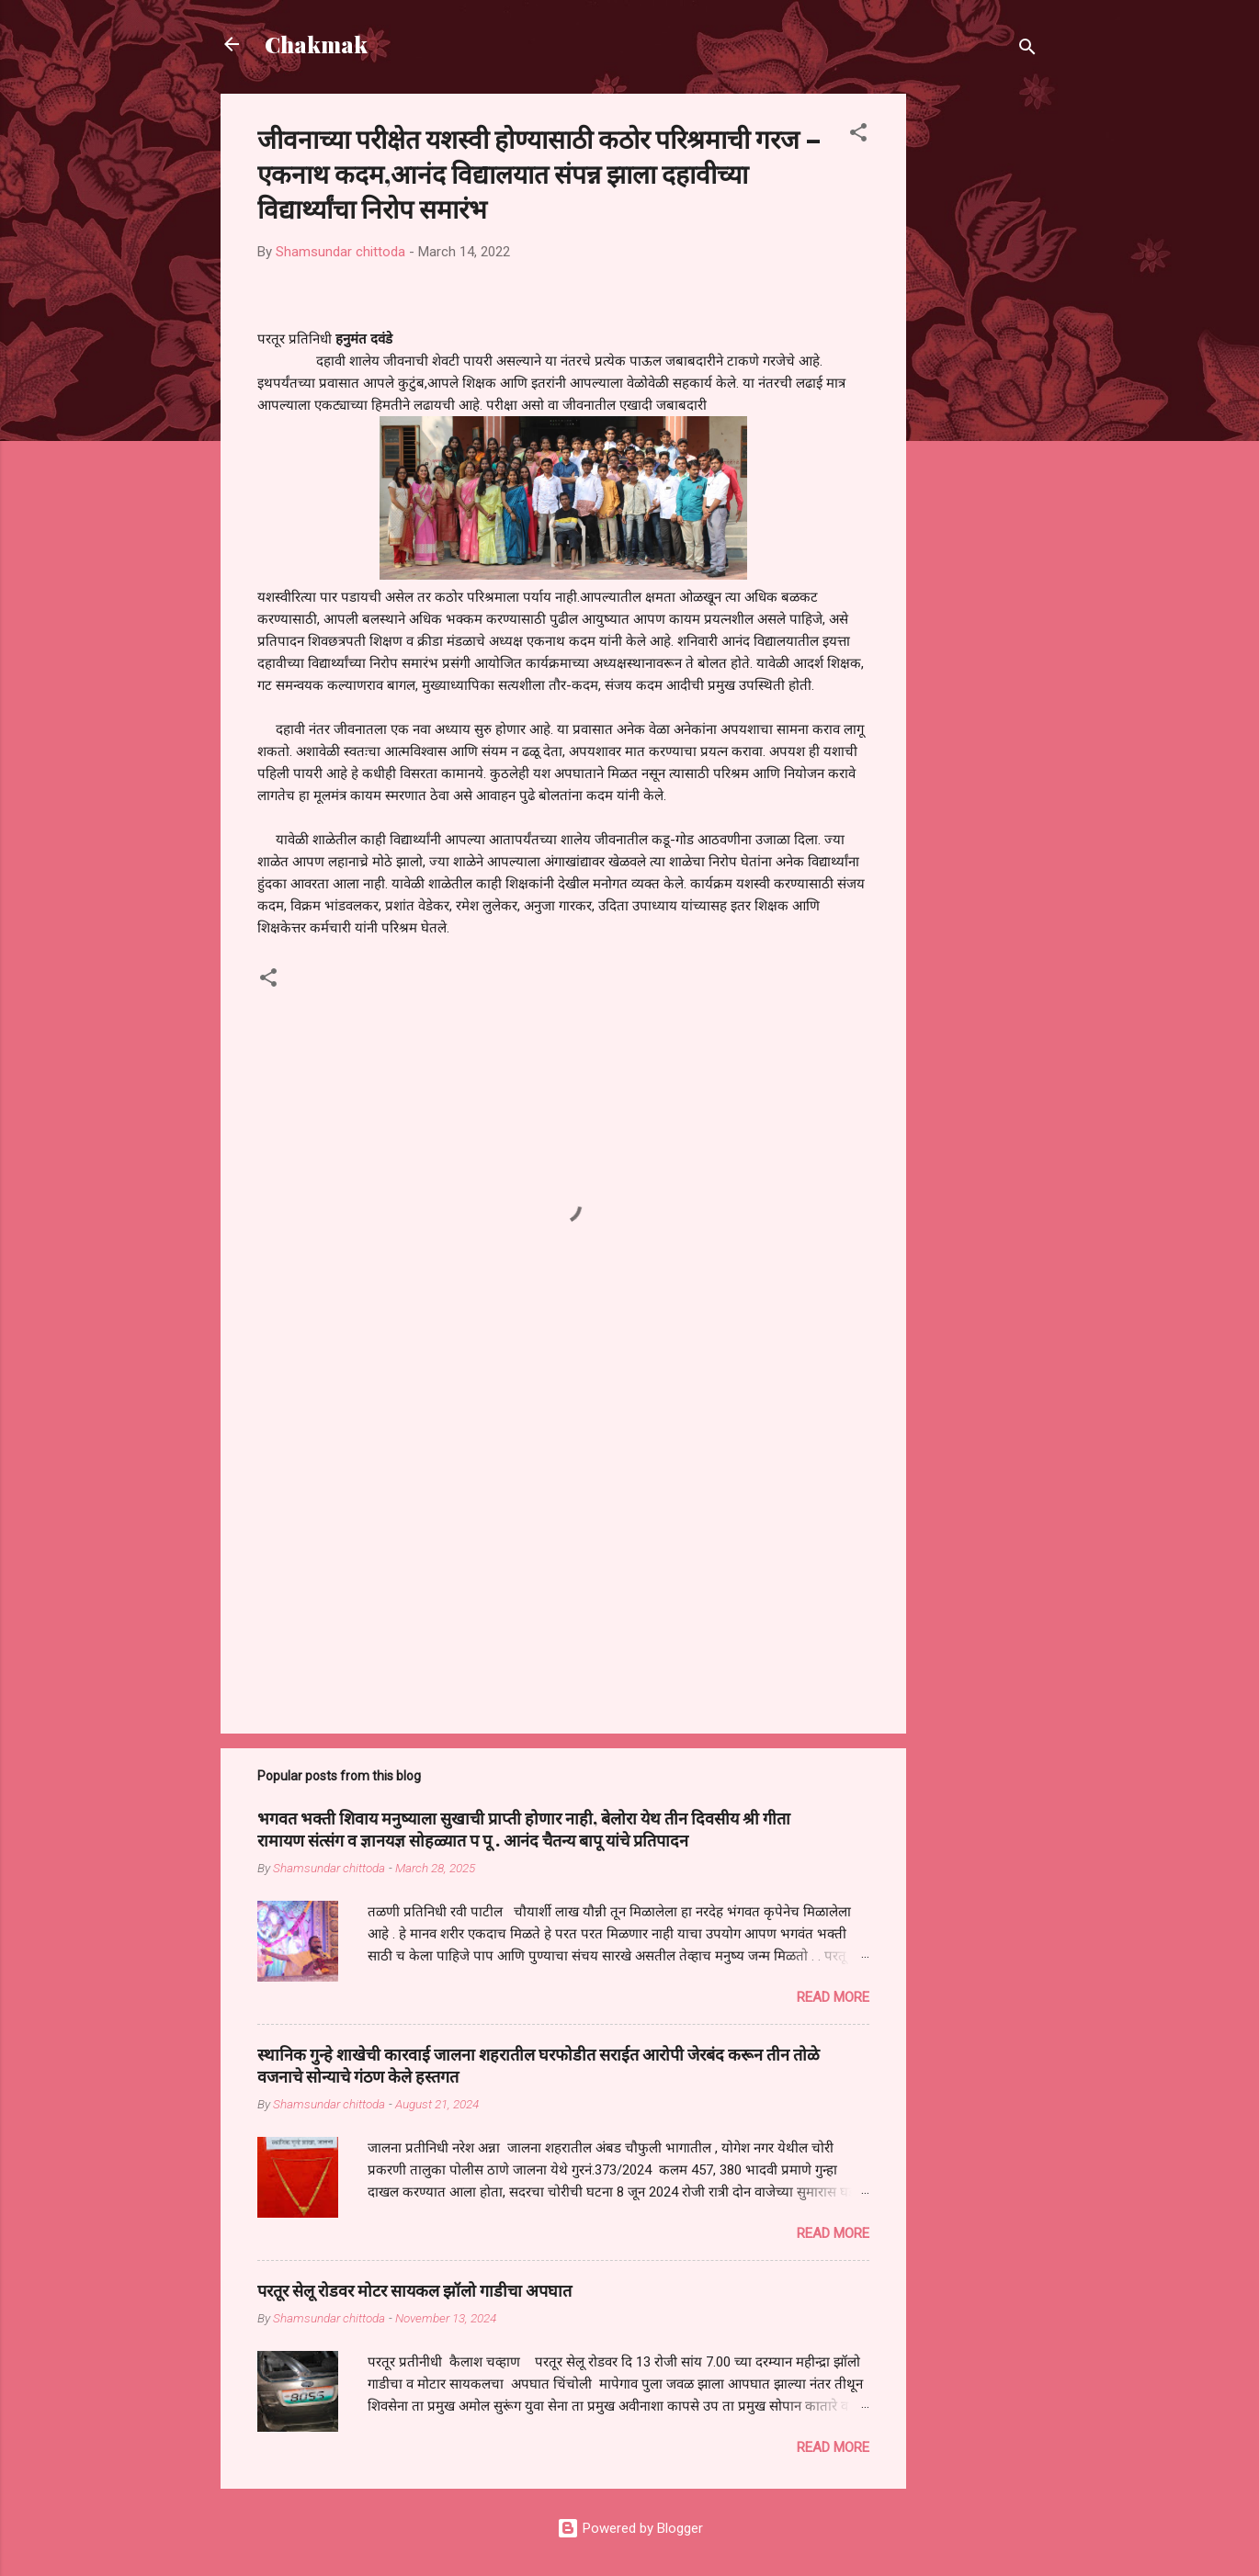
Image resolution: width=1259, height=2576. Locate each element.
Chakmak (316, 44)
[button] (858, 135)
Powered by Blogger (630, 2528)
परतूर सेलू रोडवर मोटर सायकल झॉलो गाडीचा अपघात (414, 2290)
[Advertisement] (979, 369)
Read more (833, 1997)
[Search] (1027, 50)
